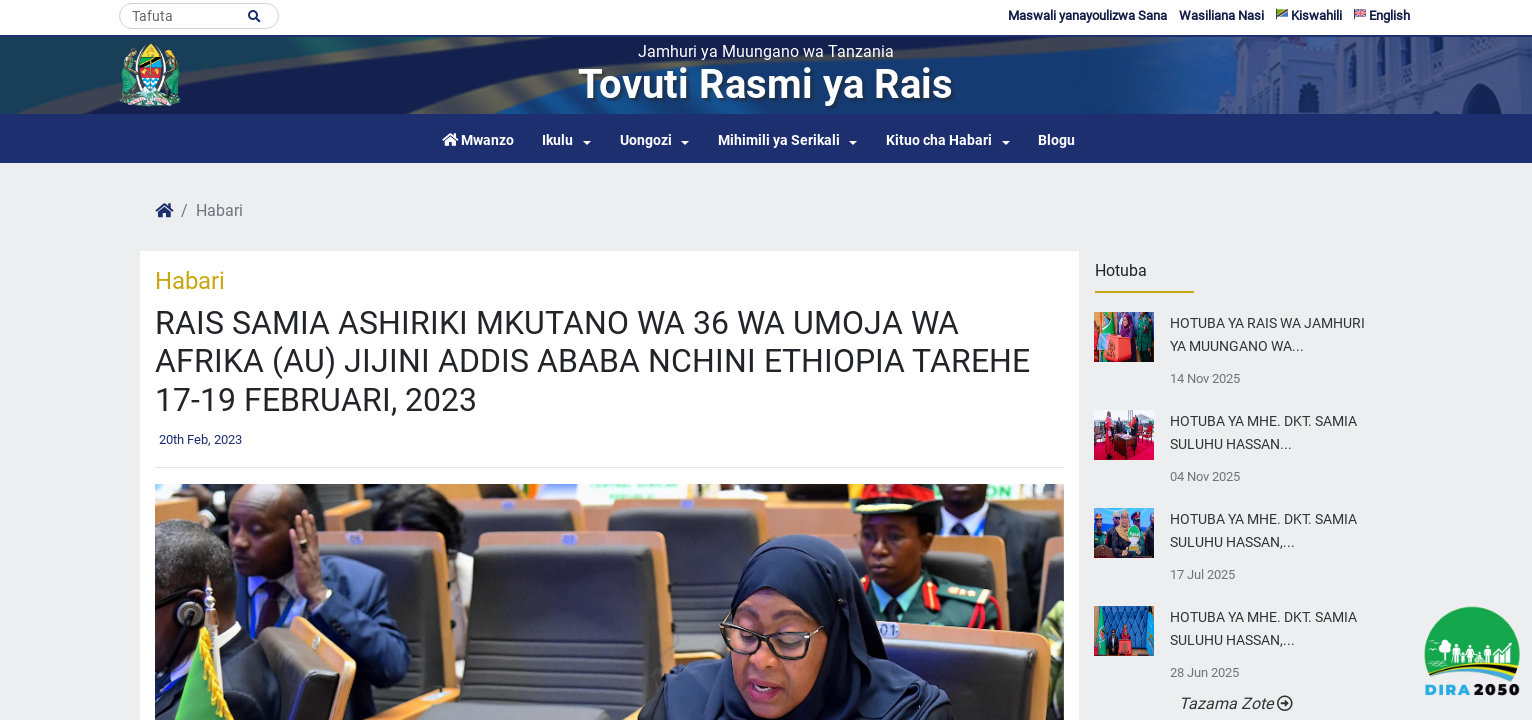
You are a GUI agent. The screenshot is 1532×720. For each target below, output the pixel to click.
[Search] (199, 16)
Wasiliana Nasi (1221, 15)
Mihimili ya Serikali (779, 140)
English (1382, 15)
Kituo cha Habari (939, 140)
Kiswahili (1309, 15)
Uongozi (646, 140)
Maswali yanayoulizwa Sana (1087, 15)
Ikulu (557, 140)
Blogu (1056, 140)
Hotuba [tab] (1121, 270)
